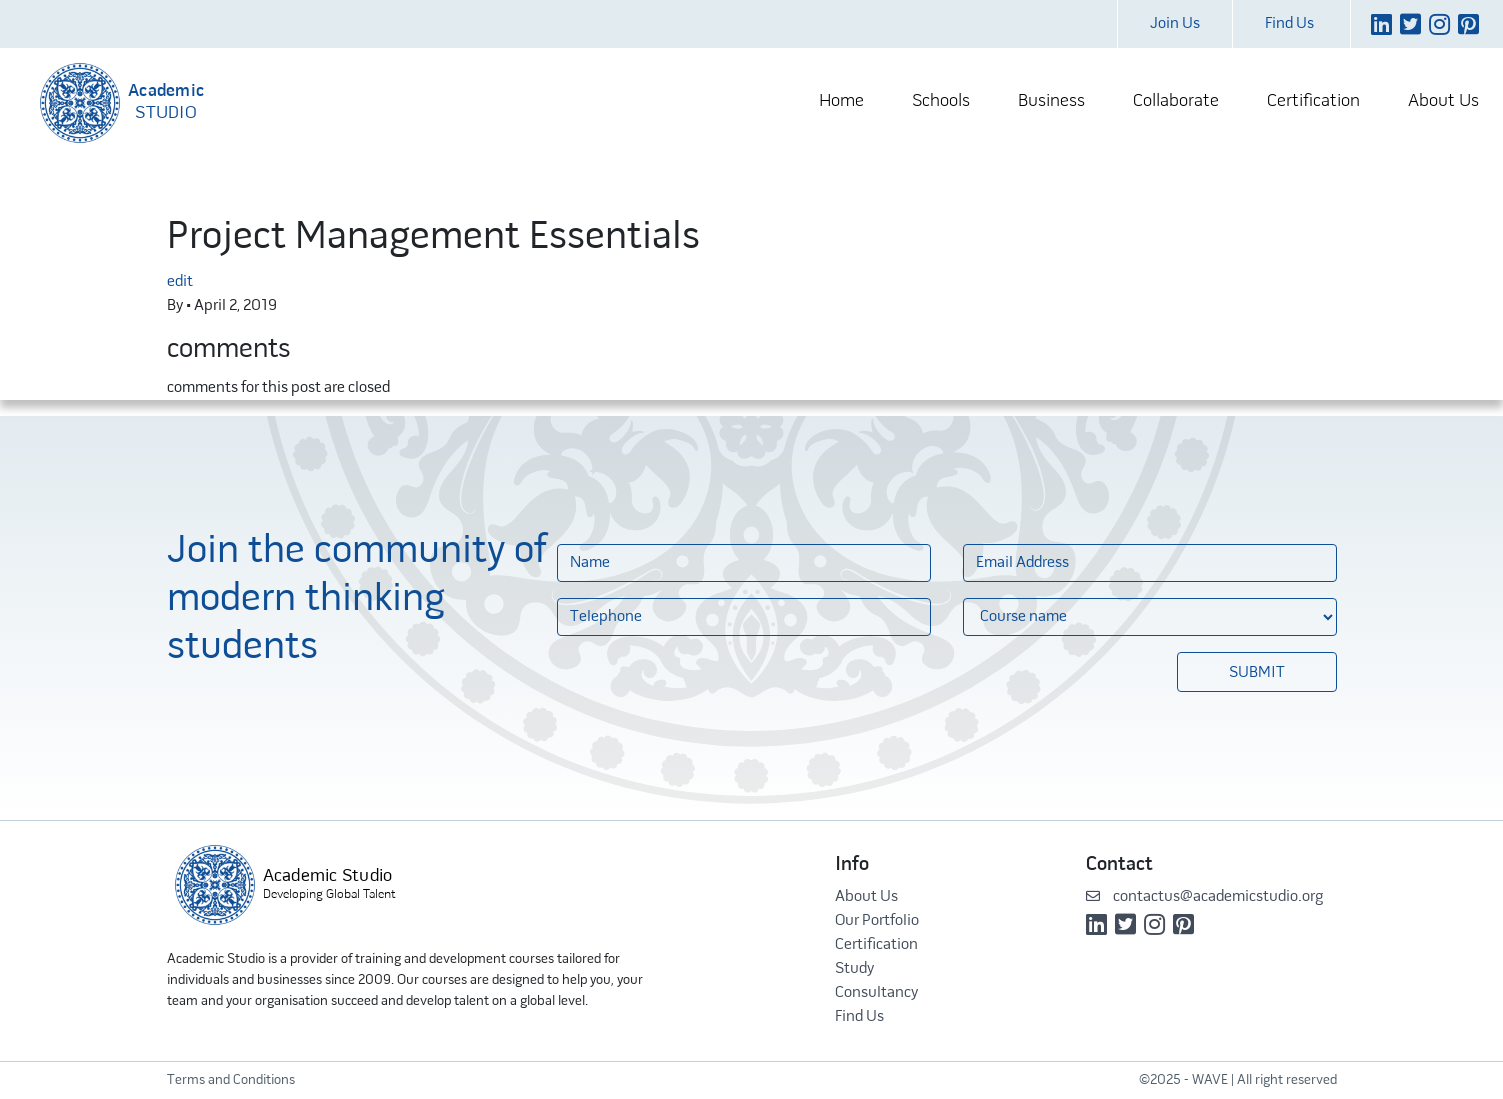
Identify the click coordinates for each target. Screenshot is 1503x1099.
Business (1051, 101)
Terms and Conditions (231, 1080)
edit (180, 282)
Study (854, 969)
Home (841, 101)
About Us (1443, 101)
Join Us (1175, 24)
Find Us (1289, 24)
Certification (1313, 101)
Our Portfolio (877, 921)
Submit (1257, 673)
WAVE (1210, 1080)
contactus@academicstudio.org (1204, 897)
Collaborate (1176, 101)
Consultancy (876, 993)
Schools (941, 101)
